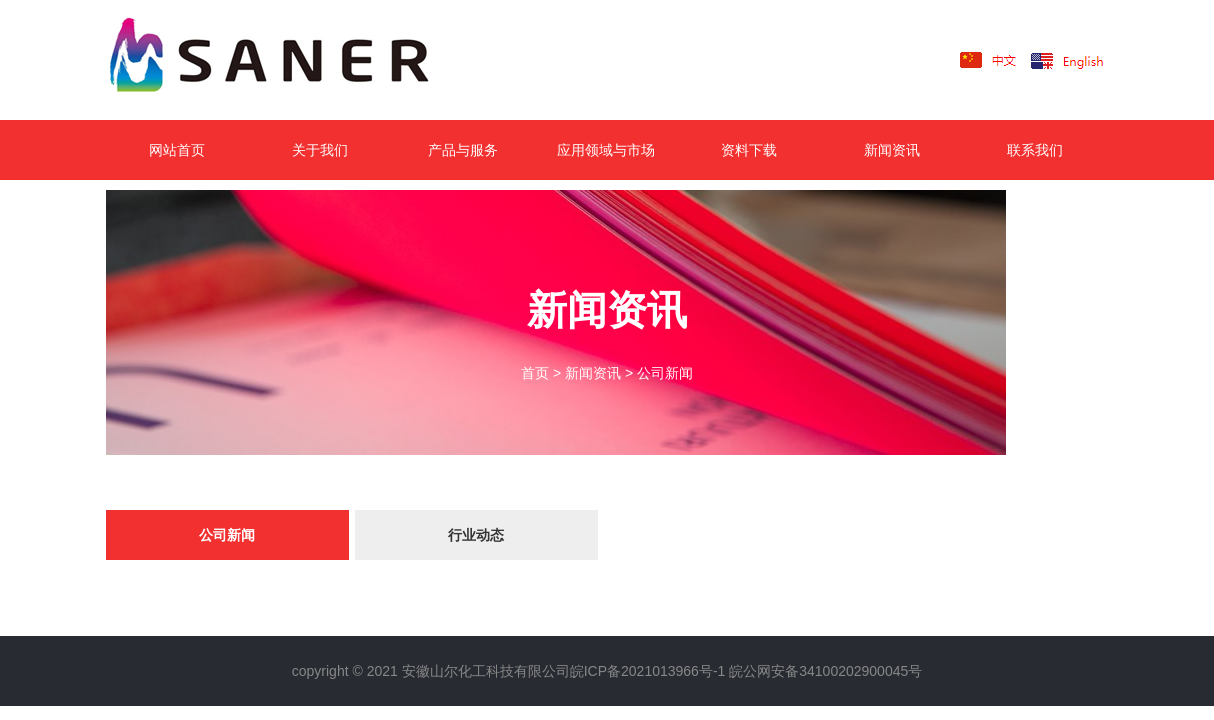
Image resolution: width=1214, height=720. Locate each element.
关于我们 (320, 150)
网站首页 (177, 150)
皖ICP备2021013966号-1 (648, 671)
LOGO (300, 60)
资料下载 (749, 150)
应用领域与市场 (606, 150)
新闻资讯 (892, 150)
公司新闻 (665, 373)
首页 (535, 373)
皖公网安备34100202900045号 (825, 671)
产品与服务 (463, 150)
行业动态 (476, 535)
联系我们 (1035, 150)
